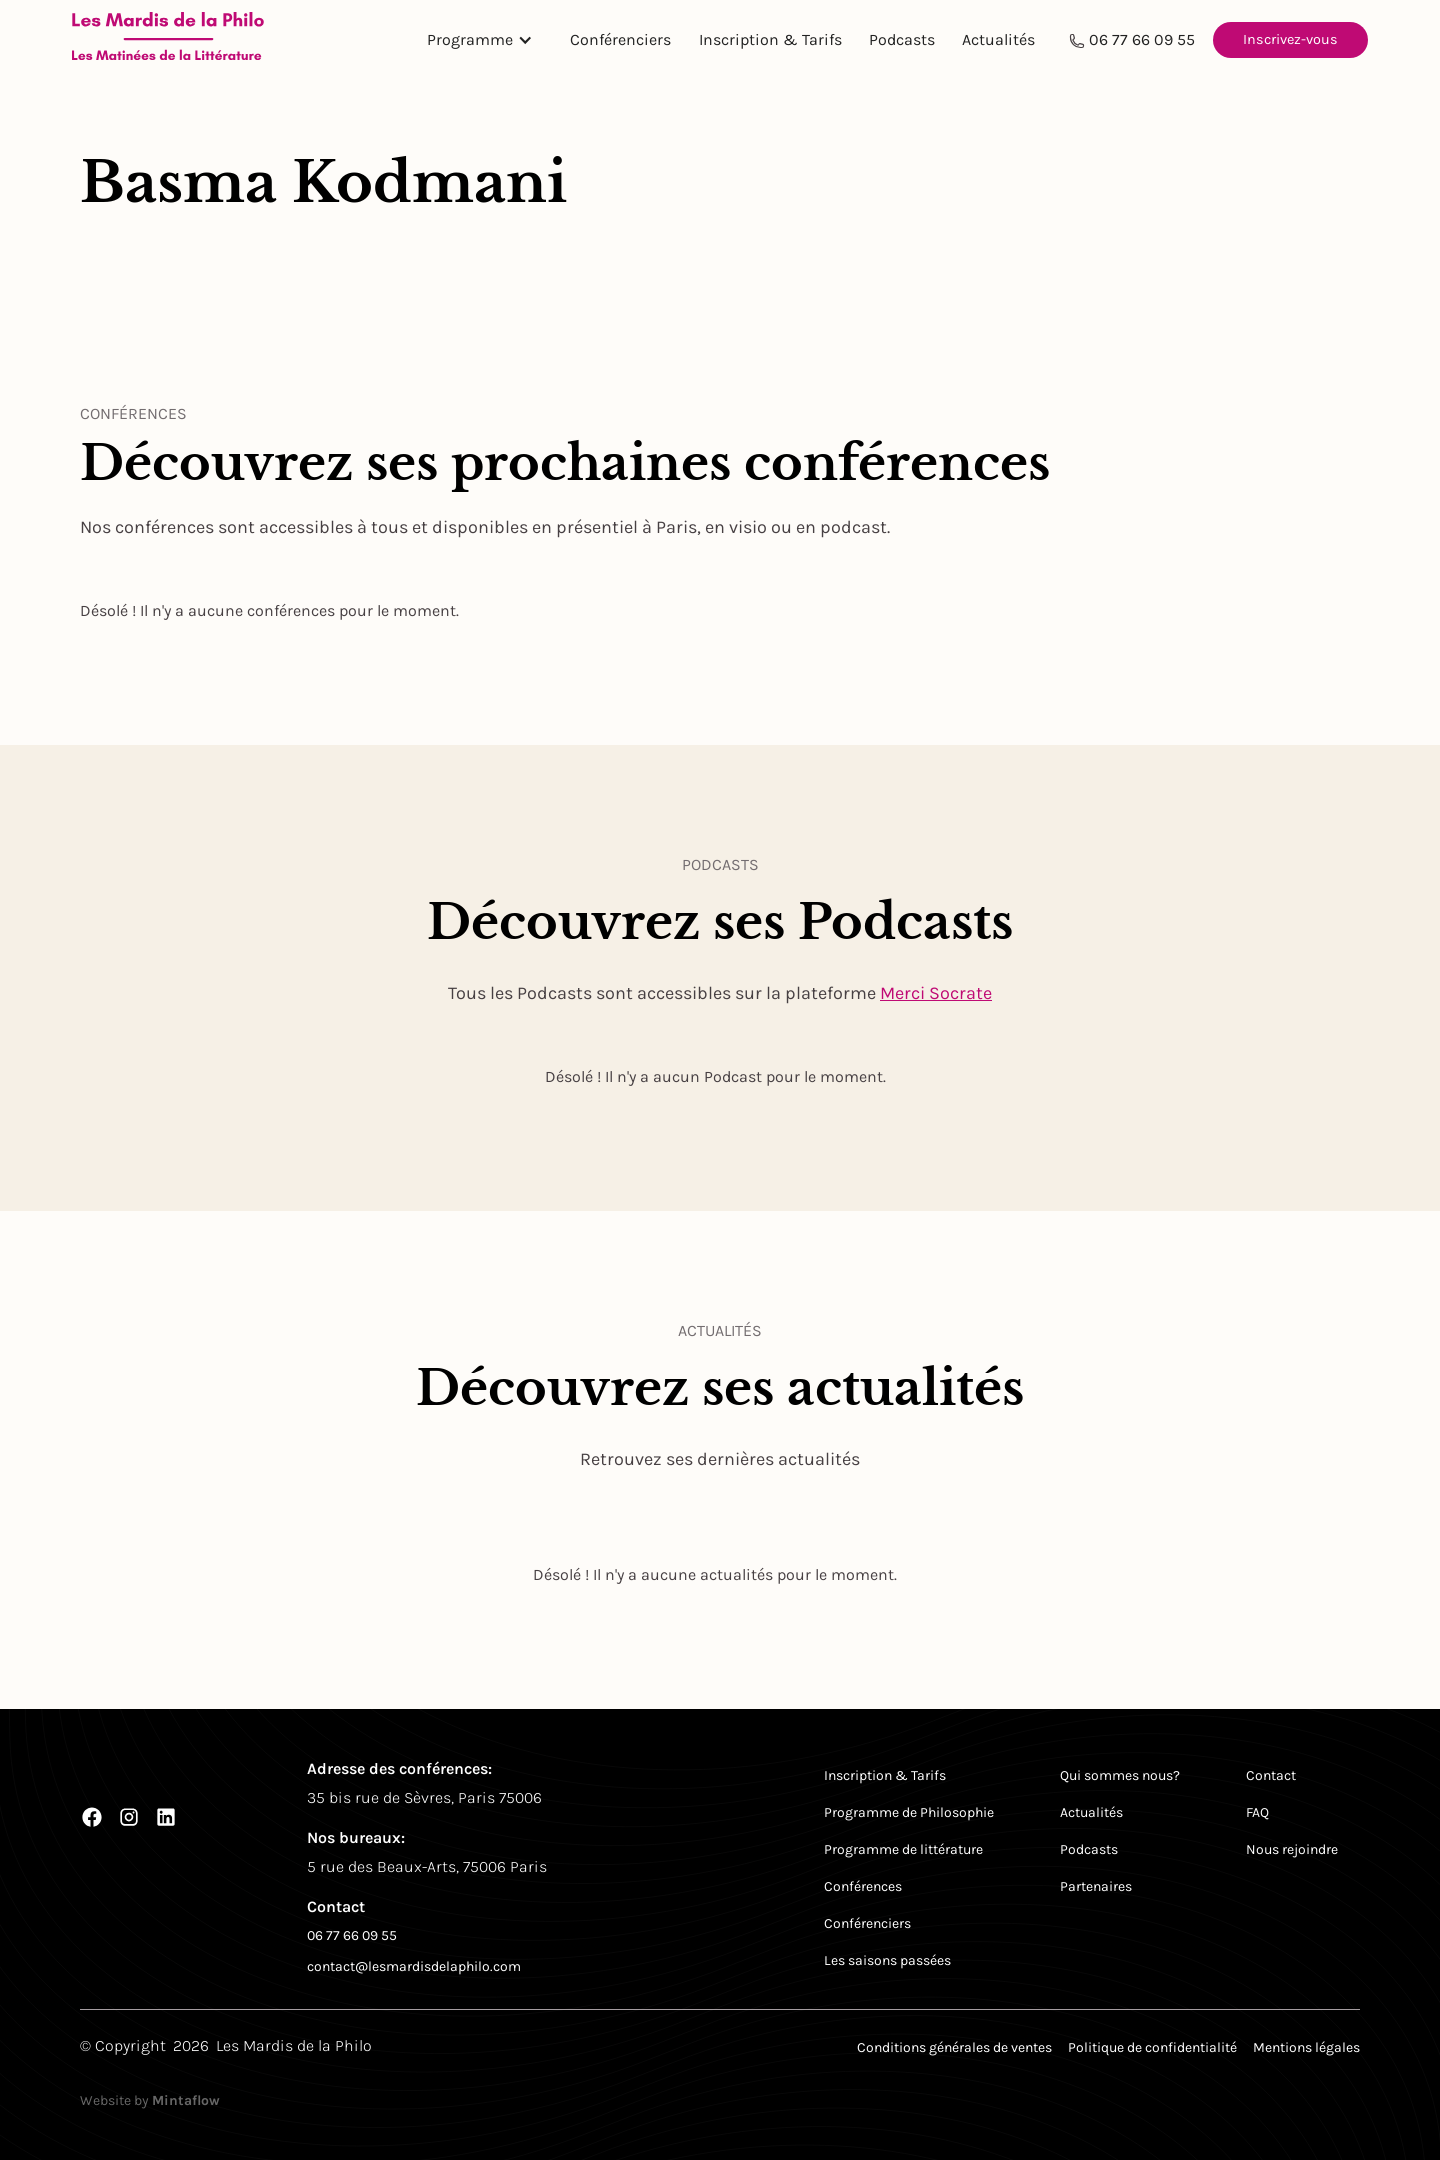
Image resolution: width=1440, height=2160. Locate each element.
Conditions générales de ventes (954, 2047)
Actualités (998, 39)
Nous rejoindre (1292, 1849)
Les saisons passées (887, 1960)
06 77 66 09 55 (1142, 39)
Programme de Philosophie (909, 1812)
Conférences (863, 1886)
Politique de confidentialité (1152, 2047)
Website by (150, 2100)
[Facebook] (92, 1817)
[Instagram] (129, 1817)
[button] (485, 40)
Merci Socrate (936, 993)
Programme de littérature (903, 1849)
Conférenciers (620, 39)
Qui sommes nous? (1120, 1775)
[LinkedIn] (166, 1817)
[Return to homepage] (168, 39)
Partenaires (1096, 1886)
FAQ (1257, 1812)
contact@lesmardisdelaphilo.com (414, 1966)
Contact (1271, 1775)
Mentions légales (1306, 2047)
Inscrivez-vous (1290, 39)
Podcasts (902, 39)
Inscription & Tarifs (770, 39)
